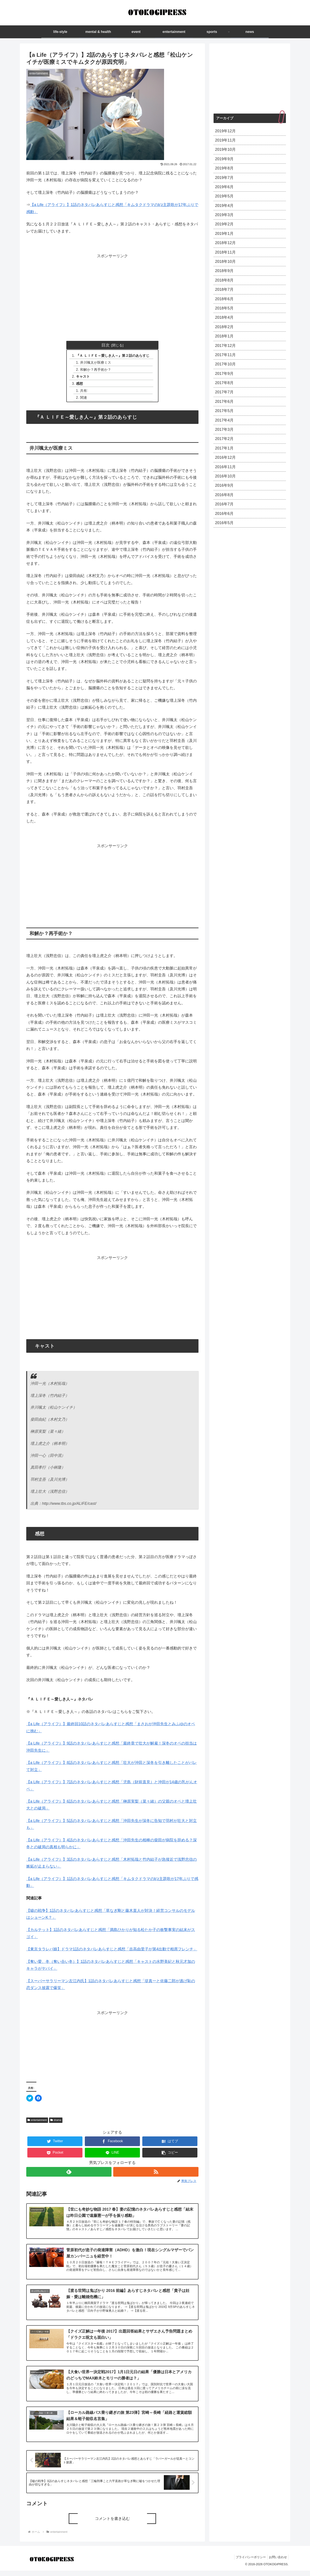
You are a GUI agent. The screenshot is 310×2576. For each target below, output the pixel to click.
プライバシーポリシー (248, 2562)
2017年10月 (225, 364)
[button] (169, 2154)
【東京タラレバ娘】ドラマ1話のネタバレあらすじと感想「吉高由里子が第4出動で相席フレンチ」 (111, 1950)
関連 (84, 399)
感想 (79, 384)
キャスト (83, 377)
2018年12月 (225, 243)
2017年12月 (225, 345)
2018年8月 (224, 280)
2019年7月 (224, 177)
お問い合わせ (277, 2562)
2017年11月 (225, 355)
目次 (105, 345)
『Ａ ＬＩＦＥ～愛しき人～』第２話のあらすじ (113, 356)
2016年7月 (224, 504)
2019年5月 (224, 196)
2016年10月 (225, 476)
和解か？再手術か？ (96, 370)
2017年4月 (224, 420)
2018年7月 (224, 289)
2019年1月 (224, 233)
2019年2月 (224, 224)
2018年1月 (224, 336)
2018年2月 (224, 327)
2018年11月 (225, 252)
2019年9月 (224, 159)
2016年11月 (225, 467)
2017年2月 (224, 439)
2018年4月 (224, 317)
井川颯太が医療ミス (96, 363)
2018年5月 (224, 308)
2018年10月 (225, 261)
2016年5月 (224, 523)
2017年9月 (224, 373)
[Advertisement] (112, 289)
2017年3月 (224, 429)
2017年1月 (224, 448)
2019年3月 (224, 215)
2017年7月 (224, 392)
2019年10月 (225, 149)
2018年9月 (224, 271)
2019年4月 (224, 205)
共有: (85, 392)
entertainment (37, 2121)
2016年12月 (225, 457)
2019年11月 (225, 140)
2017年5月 (224, 411)
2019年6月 (224, 187)
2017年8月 (224, 383)
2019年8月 (224, 168)
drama (55, 2121)
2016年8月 (224, 495)
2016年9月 (224, 485)
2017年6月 (224, 401)
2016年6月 (224, 513)
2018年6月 (224, 299)
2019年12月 (225, 131)
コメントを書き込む (112, 2524)
